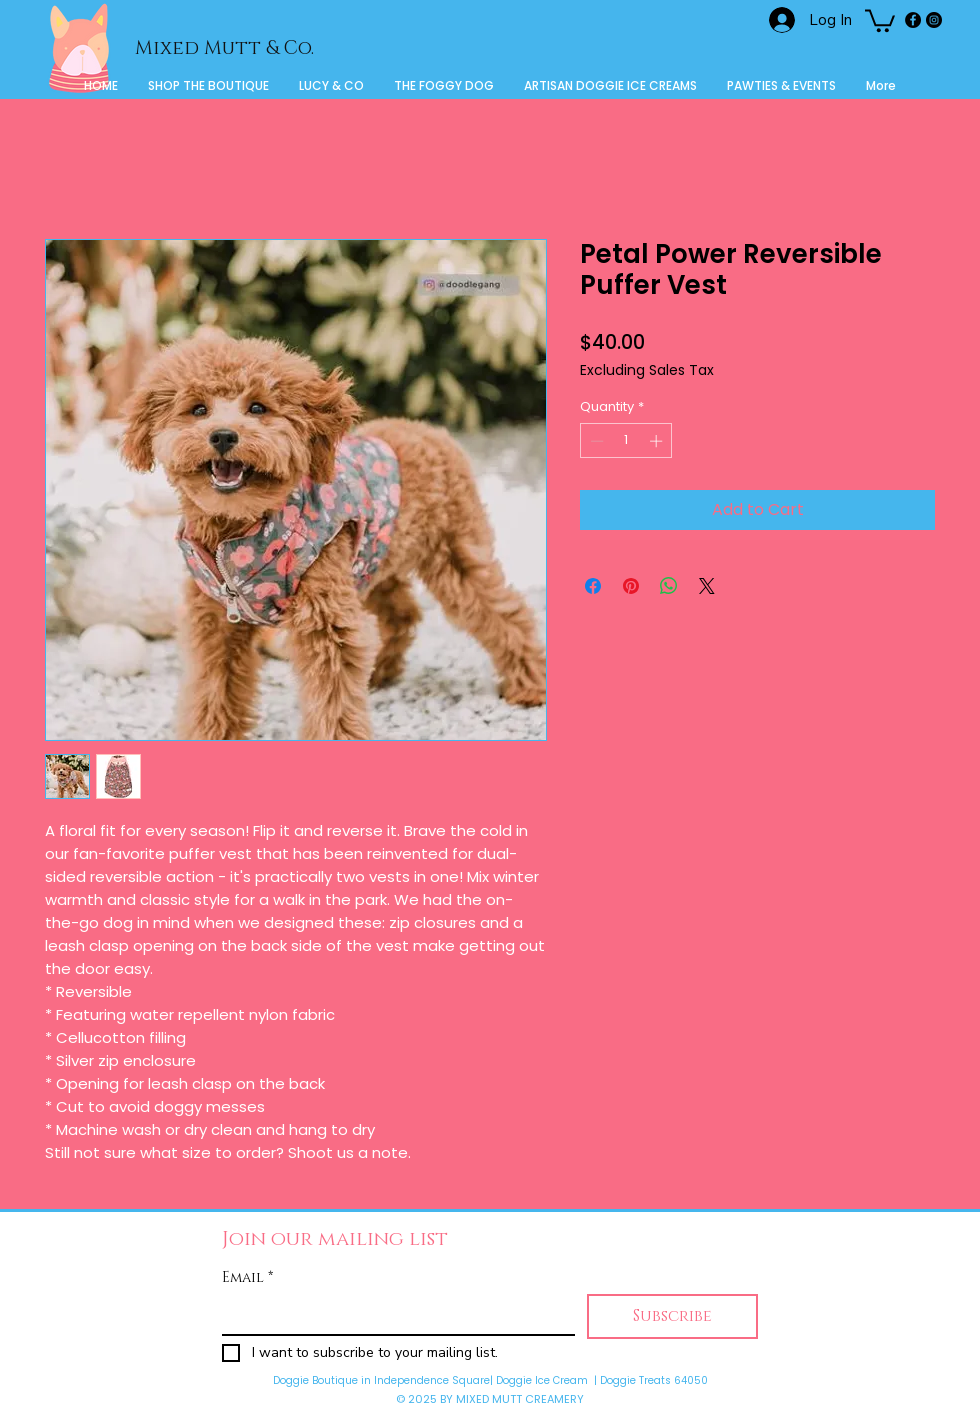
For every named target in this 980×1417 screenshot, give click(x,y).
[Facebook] (913, 20)
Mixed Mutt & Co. (224, 48)
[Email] (392, 1314)
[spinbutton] (626, 441)
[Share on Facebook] (593, 586)
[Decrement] (595, 441)
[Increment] (658, 441)
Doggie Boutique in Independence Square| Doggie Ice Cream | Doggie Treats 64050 (490, 1380)
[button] (880, 19)
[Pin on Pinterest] (631, 586)
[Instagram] (934, 20)
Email (247, 1277)
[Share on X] (707, 586)
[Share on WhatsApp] (669, 586)
